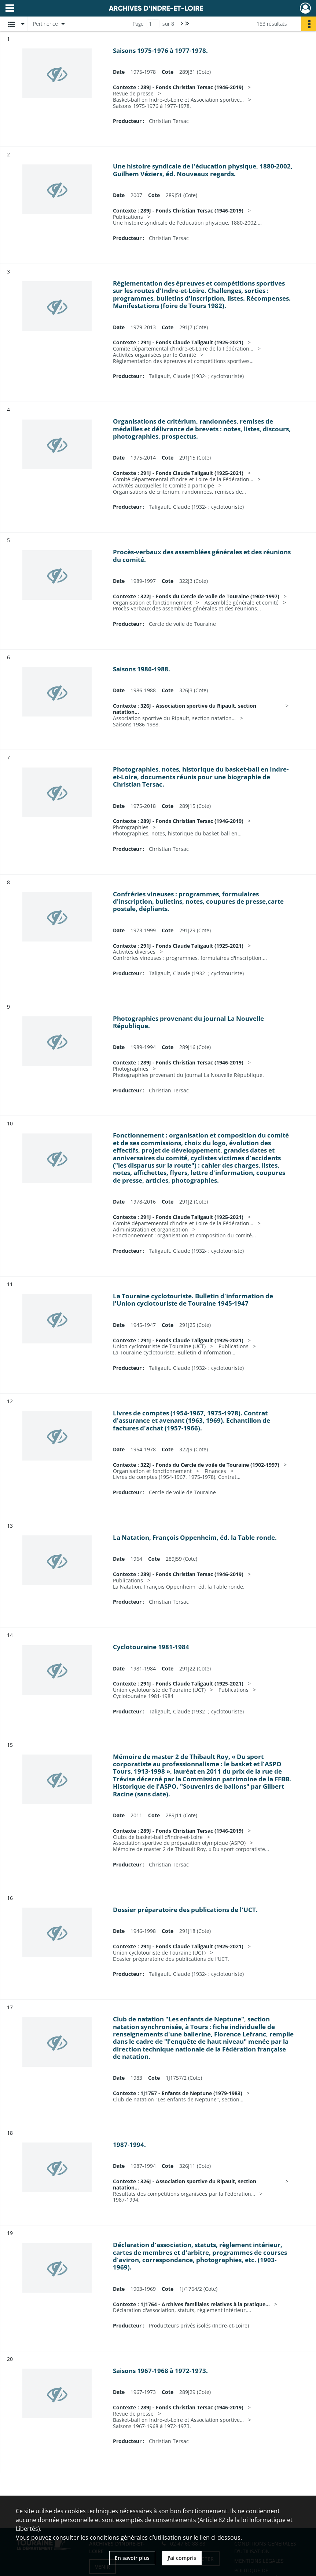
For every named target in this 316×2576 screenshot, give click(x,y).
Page (138, 23)
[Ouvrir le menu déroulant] (9, 8)
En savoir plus (132, 2557)
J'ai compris (182, 2557)
